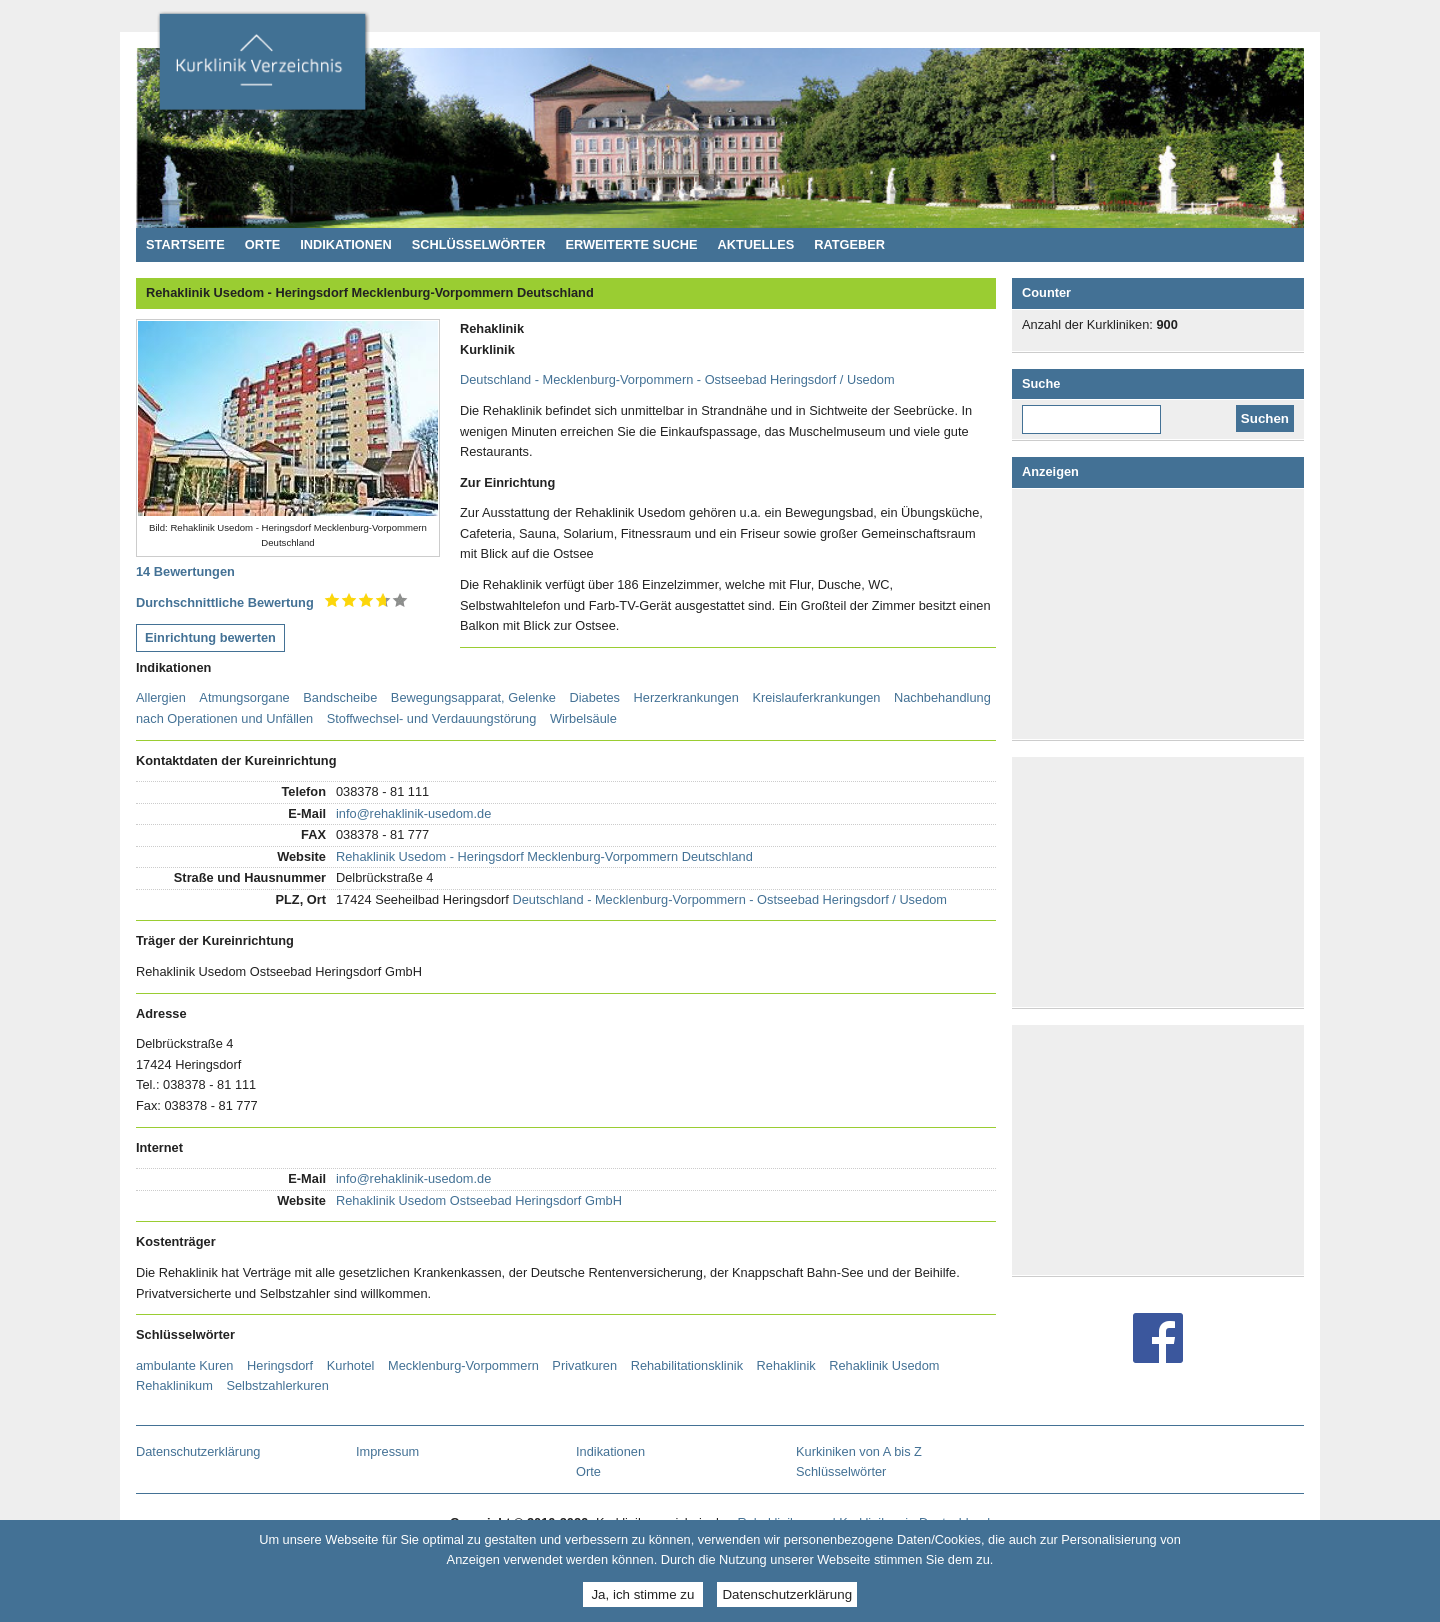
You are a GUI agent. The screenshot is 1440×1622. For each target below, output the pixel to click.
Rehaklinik (786, 1365)
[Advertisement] (1162, 614)
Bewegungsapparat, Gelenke (473, 697)
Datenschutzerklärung (787, 1594)
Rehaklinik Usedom (884, 1365)
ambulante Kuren (184, 1365)
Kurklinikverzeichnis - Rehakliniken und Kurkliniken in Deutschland (262, 68)
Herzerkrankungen (686, 697)
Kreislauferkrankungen (816, 697)
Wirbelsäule (583, 718)
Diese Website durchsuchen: (1100, 412)
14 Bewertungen (185, 571)
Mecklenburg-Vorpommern (463, 1365)
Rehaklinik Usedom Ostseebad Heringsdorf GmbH (479, 1200)
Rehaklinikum (174, 1385)
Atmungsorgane (244, 697)
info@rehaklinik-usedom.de (413, 813)
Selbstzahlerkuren (277, 1385)
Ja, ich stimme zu (642, 1594)
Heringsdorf (280, 1365)
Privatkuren (584, 1365)
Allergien (161, 697)
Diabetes (594, 697)
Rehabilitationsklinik (687, 1365)
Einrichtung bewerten (210, 637)
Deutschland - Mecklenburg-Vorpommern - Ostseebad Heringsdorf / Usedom (677, 379)
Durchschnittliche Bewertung (225, 602)
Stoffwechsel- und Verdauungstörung (432, 718)
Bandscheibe (340, 697)
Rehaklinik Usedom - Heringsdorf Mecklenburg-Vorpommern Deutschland (544, 856)
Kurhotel (351, 1365)
